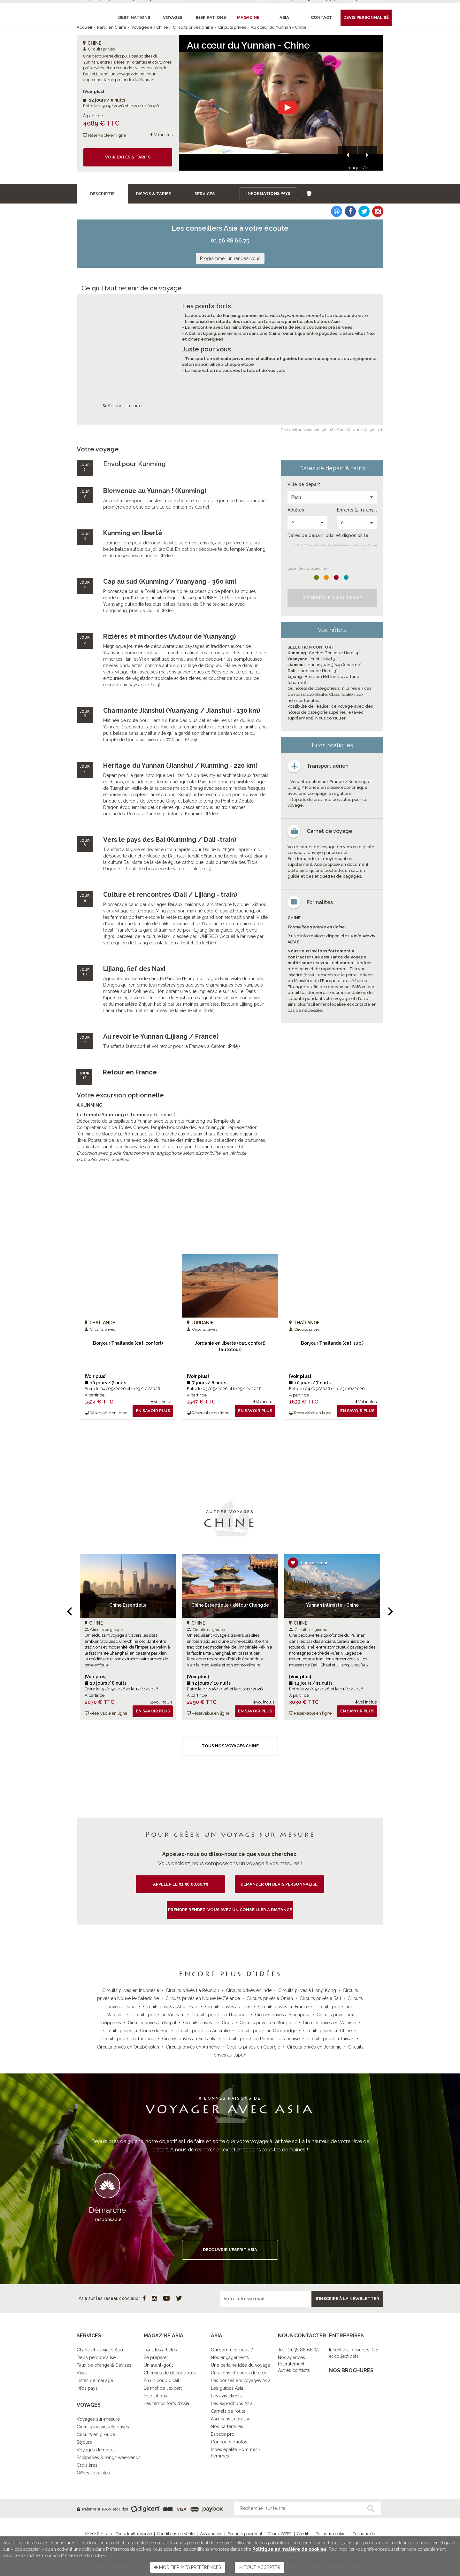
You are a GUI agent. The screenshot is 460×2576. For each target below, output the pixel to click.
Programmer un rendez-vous (230, 258)
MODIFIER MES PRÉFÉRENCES (187, 2567)
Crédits (303, 2533)
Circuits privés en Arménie (193, 2046)
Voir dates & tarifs (127, 157)
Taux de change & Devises (104, 2365)
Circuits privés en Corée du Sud (136, 2030)
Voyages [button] (172, 17)
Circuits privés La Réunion (192, 1990)
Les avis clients (226, 2395)
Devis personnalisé (96, 2357)
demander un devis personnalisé (279, 1884)
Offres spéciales (93, 2472)
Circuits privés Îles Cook (208, 2022)
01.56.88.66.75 (230, 240)
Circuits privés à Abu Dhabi (170, 2006)
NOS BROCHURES (351, 2370)
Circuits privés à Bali (320, 1998)
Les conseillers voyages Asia (241, 2380)
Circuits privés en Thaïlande (219, 2014)
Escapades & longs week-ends (109, 2457)
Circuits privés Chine (193, 27)
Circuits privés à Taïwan (330, 2038)
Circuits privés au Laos (228, 2006)
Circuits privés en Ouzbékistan (128, 2046)
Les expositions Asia (232, 2403)
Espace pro (222, 2434)
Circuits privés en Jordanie (314, 2046)
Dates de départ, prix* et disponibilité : (329, 535)
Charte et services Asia (100, 2349)
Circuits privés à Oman (270, 1998)
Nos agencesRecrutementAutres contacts (294, 2364)
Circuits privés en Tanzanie (127, 2038)
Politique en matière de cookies (289, 2549)
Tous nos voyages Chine (230, 1745)
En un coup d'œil (161, 2380)
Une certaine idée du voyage (240, 2365)
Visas (82, 2372)
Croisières (87, 2465)
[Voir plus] (93, 91)
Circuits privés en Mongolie (268, 2022)
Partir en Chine (111, 27)
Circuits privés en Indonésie (130, 1990)
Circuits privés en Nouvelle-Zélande (202, 1998)
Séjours (84, 2442)
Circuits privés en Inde (249, 1990)
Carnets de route (228, 2411)
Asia (284, 17)
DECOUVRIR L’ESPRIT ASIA (230, 2249)
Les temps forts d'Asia (166, 2403)
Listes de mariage (95, 2380)
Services (205, 193)
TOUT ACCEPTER (259, 2567)
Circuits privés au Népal (152, 2022)
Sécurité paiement (244, 2533)
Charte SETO (280, 2533)
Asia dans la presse (230, 2418)
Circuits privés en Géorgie (253, 2046)
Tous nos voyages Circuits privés (230, 1445)
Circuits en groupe (96, 2434)
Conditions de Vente (176, 2533)
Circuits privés (232, 27)
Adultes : (297, 509)
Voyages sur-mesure (98, 2419)
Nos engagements (230, 2357)
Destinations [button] (134, 17)
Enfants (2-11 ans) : (357, 509)
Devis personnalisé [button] (366, 17)
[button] (347, 155)
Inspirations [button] (211, 17)
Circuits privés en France (283, 2006)
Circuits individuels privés (103, 2426)
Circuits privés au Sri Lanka (189, 2038)
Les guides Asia (227, 2388)
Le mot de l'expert (163, 2388)
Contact (321, 17)
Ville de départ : (305, 484)
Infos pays (87, 2388)
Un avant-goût (158, 2365)
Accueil (84, 27)
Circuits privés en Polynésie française (261, 2038)
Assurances (211, 2533)
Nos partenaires (227, 2426)
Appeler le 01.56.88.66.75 (180, 1884)
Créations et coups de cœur (240, 2372)
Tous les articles (160, 2349)
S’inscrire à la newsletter (347, 2298)
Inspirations (155, 2395)
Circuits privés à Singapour (282, 2014)
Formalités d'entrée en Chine (316, 927)
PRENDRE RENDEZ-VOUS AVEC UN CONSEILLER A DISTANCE (230, 1909)
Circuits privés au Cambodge (266, 2030)
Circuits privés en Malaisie (329, 2022)
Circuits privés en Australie (202, 2030)
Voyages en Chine (149, 27)
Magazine (248, 17)
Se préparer (156, 2357)
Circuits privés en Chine (327, 2030)
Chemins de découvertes (170, 2372)
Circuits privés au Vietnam (158, 2014)
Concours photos (229, 2441)
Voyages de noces (96, 2449)
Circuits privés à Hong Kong (307, 1990)
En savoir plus (153, 1410)
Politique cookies (331, 2533)
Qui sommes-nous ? (232, 2349)
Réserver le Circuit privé (332, 598)
